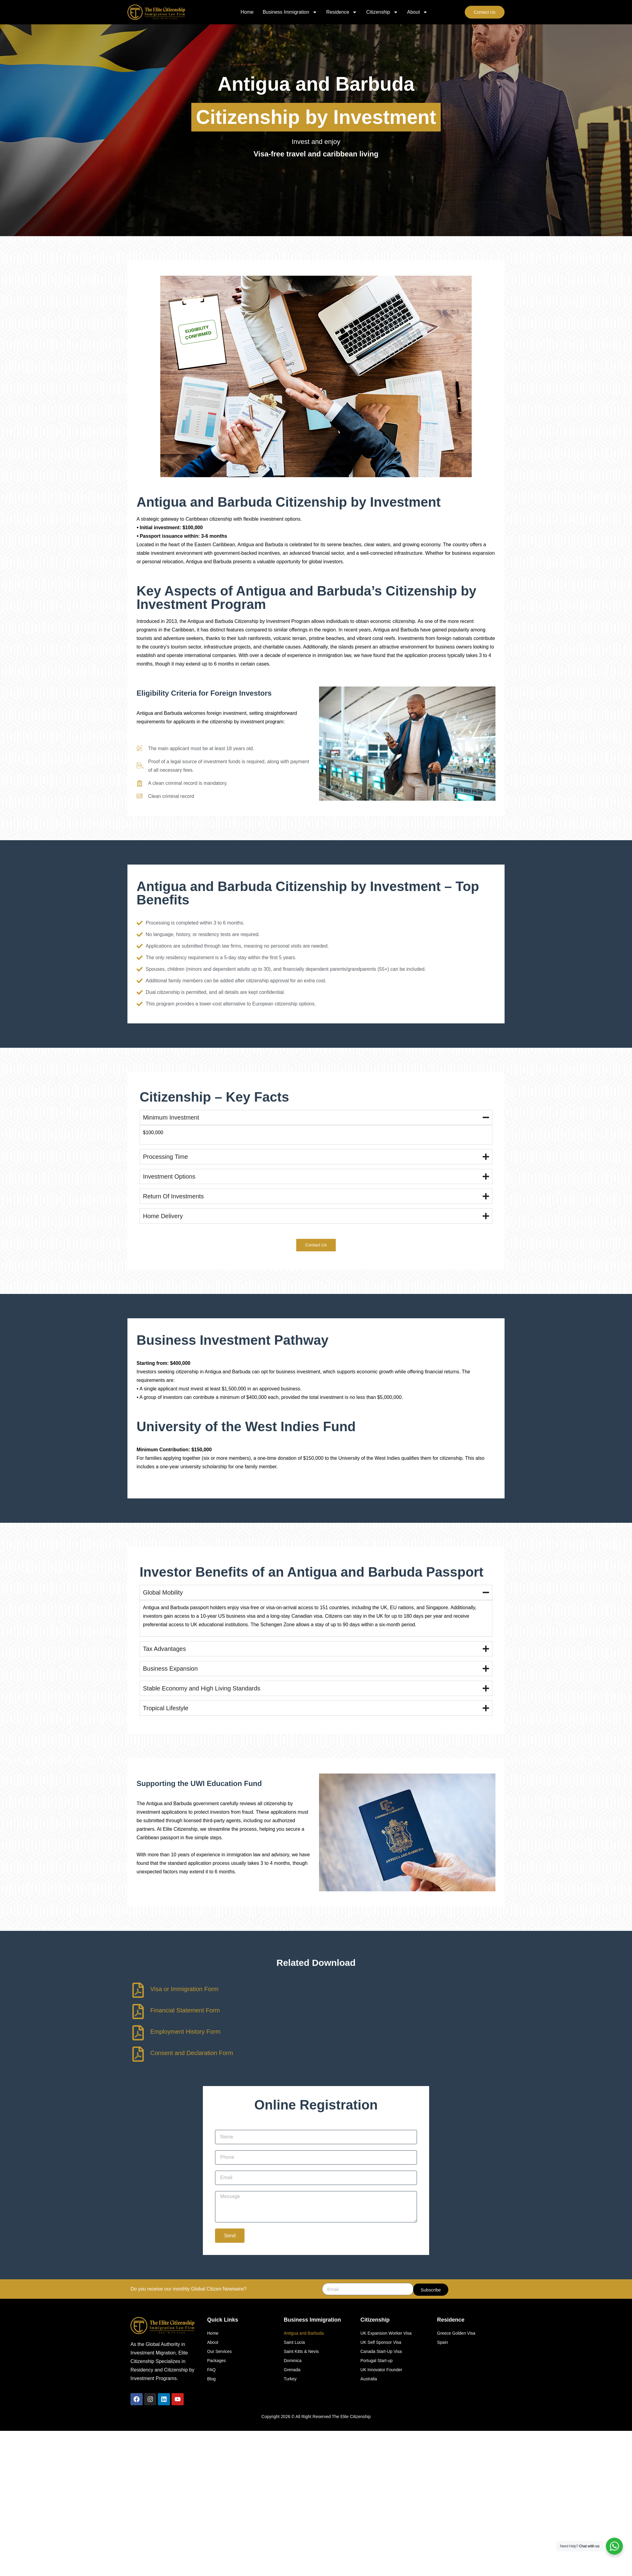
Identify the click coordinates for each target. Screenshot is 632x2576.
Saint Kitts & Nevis (301, 2350)
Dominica (292, 2360)
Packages (216, 2360)
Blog (211, 2378)
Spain (442, 2341)
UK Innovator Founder (381, 2369)
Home (247, 12)
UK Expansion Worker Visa (385, 2332)
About (417, 12)
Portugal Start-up (376, 2360)
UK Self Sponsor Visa (380, 2341)
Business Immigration (290, 12)
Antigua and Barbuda (304, 2332)
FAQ (211, 2369)
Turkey (290, 2378)
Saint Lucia (294, 2341)
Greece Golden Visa (456, 2332)
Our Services (219, 2350)
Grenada (292, 2369)
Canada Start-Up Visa (381, 2350)
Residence (341, 12)
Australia (368, 2378)
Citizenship (382, 12)
